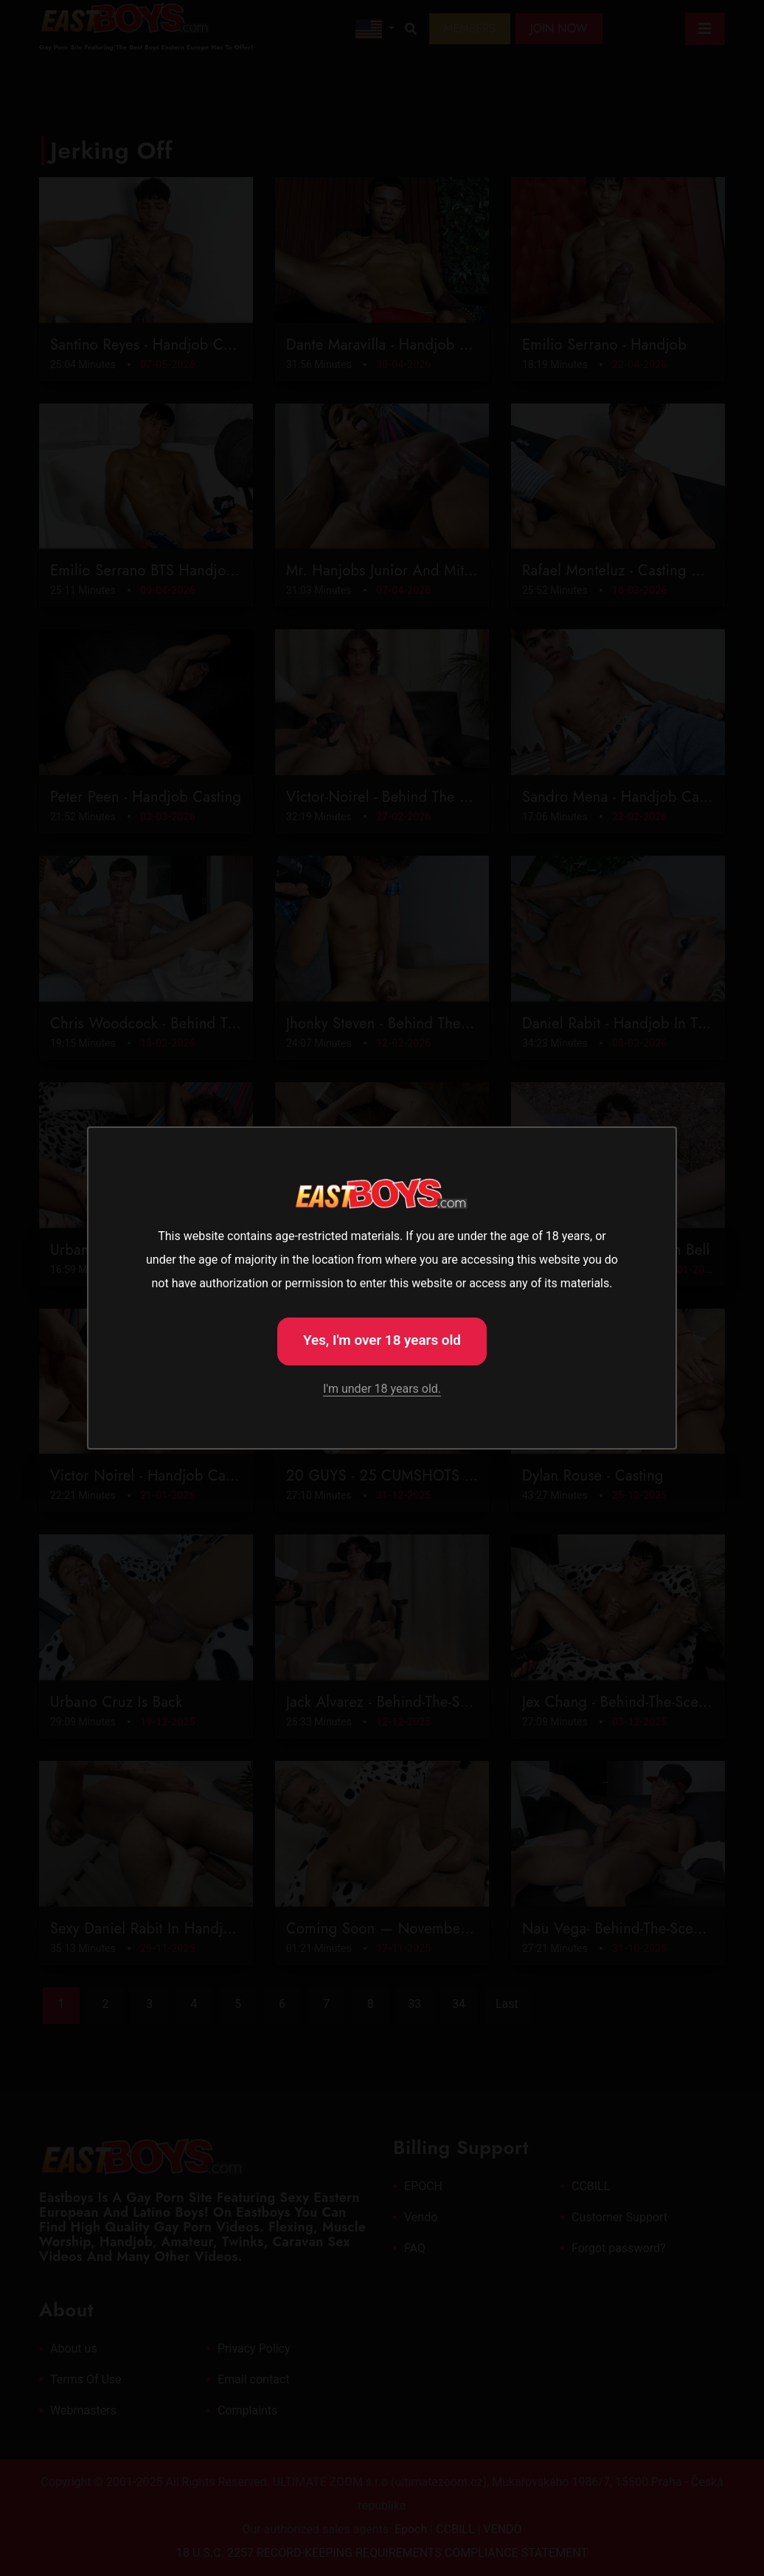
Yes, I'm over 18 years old (382, 1340)
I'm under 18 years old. (382, 1389)
